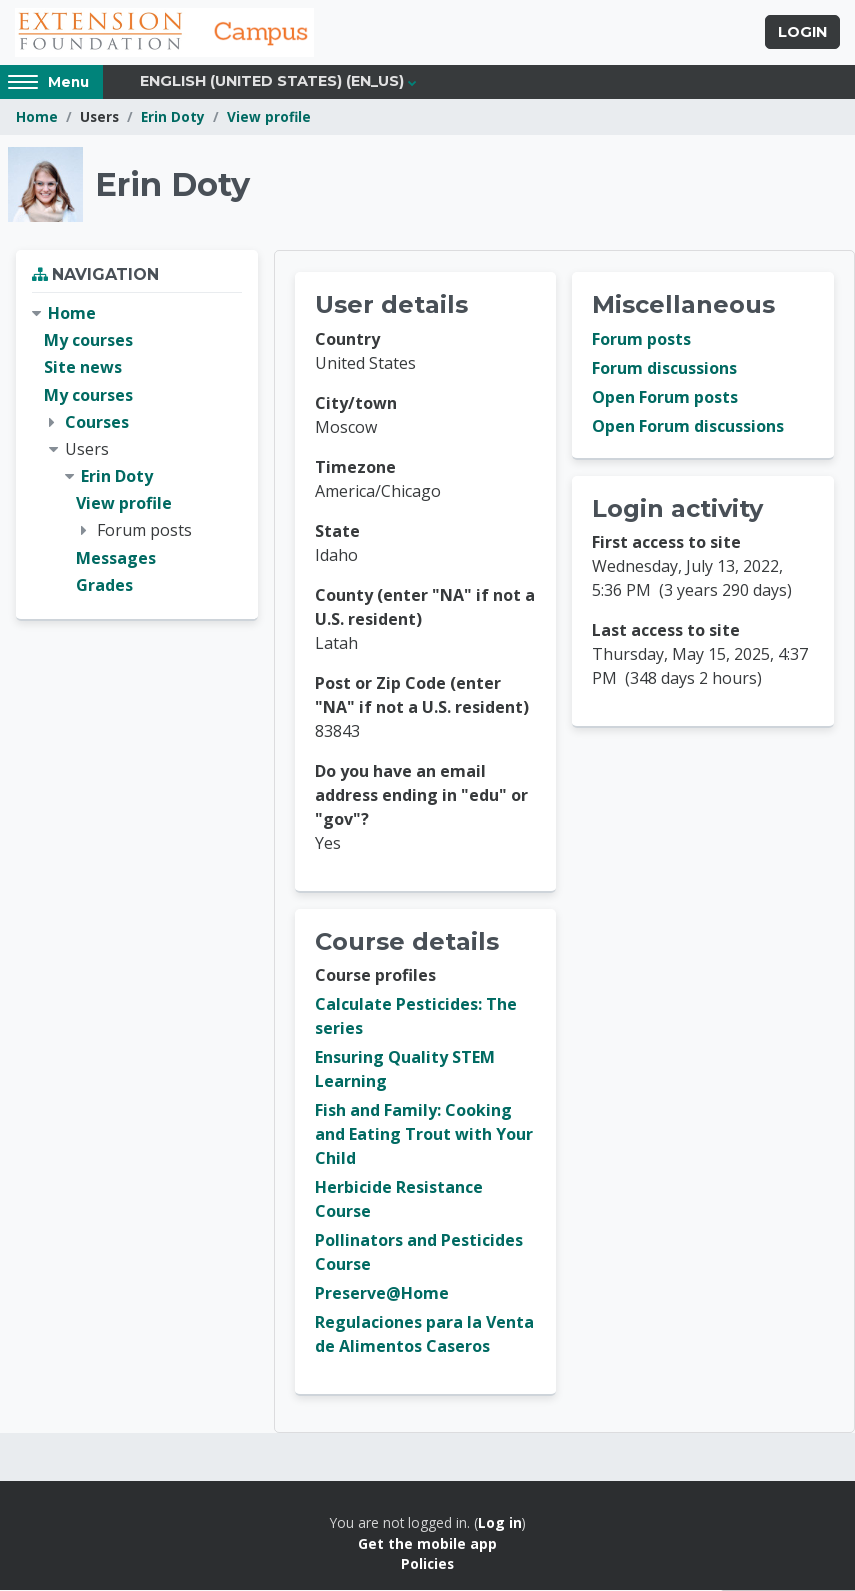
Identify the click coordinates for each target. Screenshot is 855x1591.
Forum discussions (664, 369)
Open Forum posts (665, 398)
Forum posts (641, 340)
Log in (500, 1523)
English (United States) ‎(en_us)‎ (272, 82)
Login (802, 33)
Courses (97, 422)
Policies (427, 1564)
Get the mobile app (427, 1543)
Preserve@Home (382, 1294)
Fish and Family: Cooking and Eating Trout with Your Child (424, 1135)
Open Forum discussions (688, 427)
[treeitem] (137, 450)
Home (37, 117)
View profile (269, 117)
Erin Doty (173, 117)
